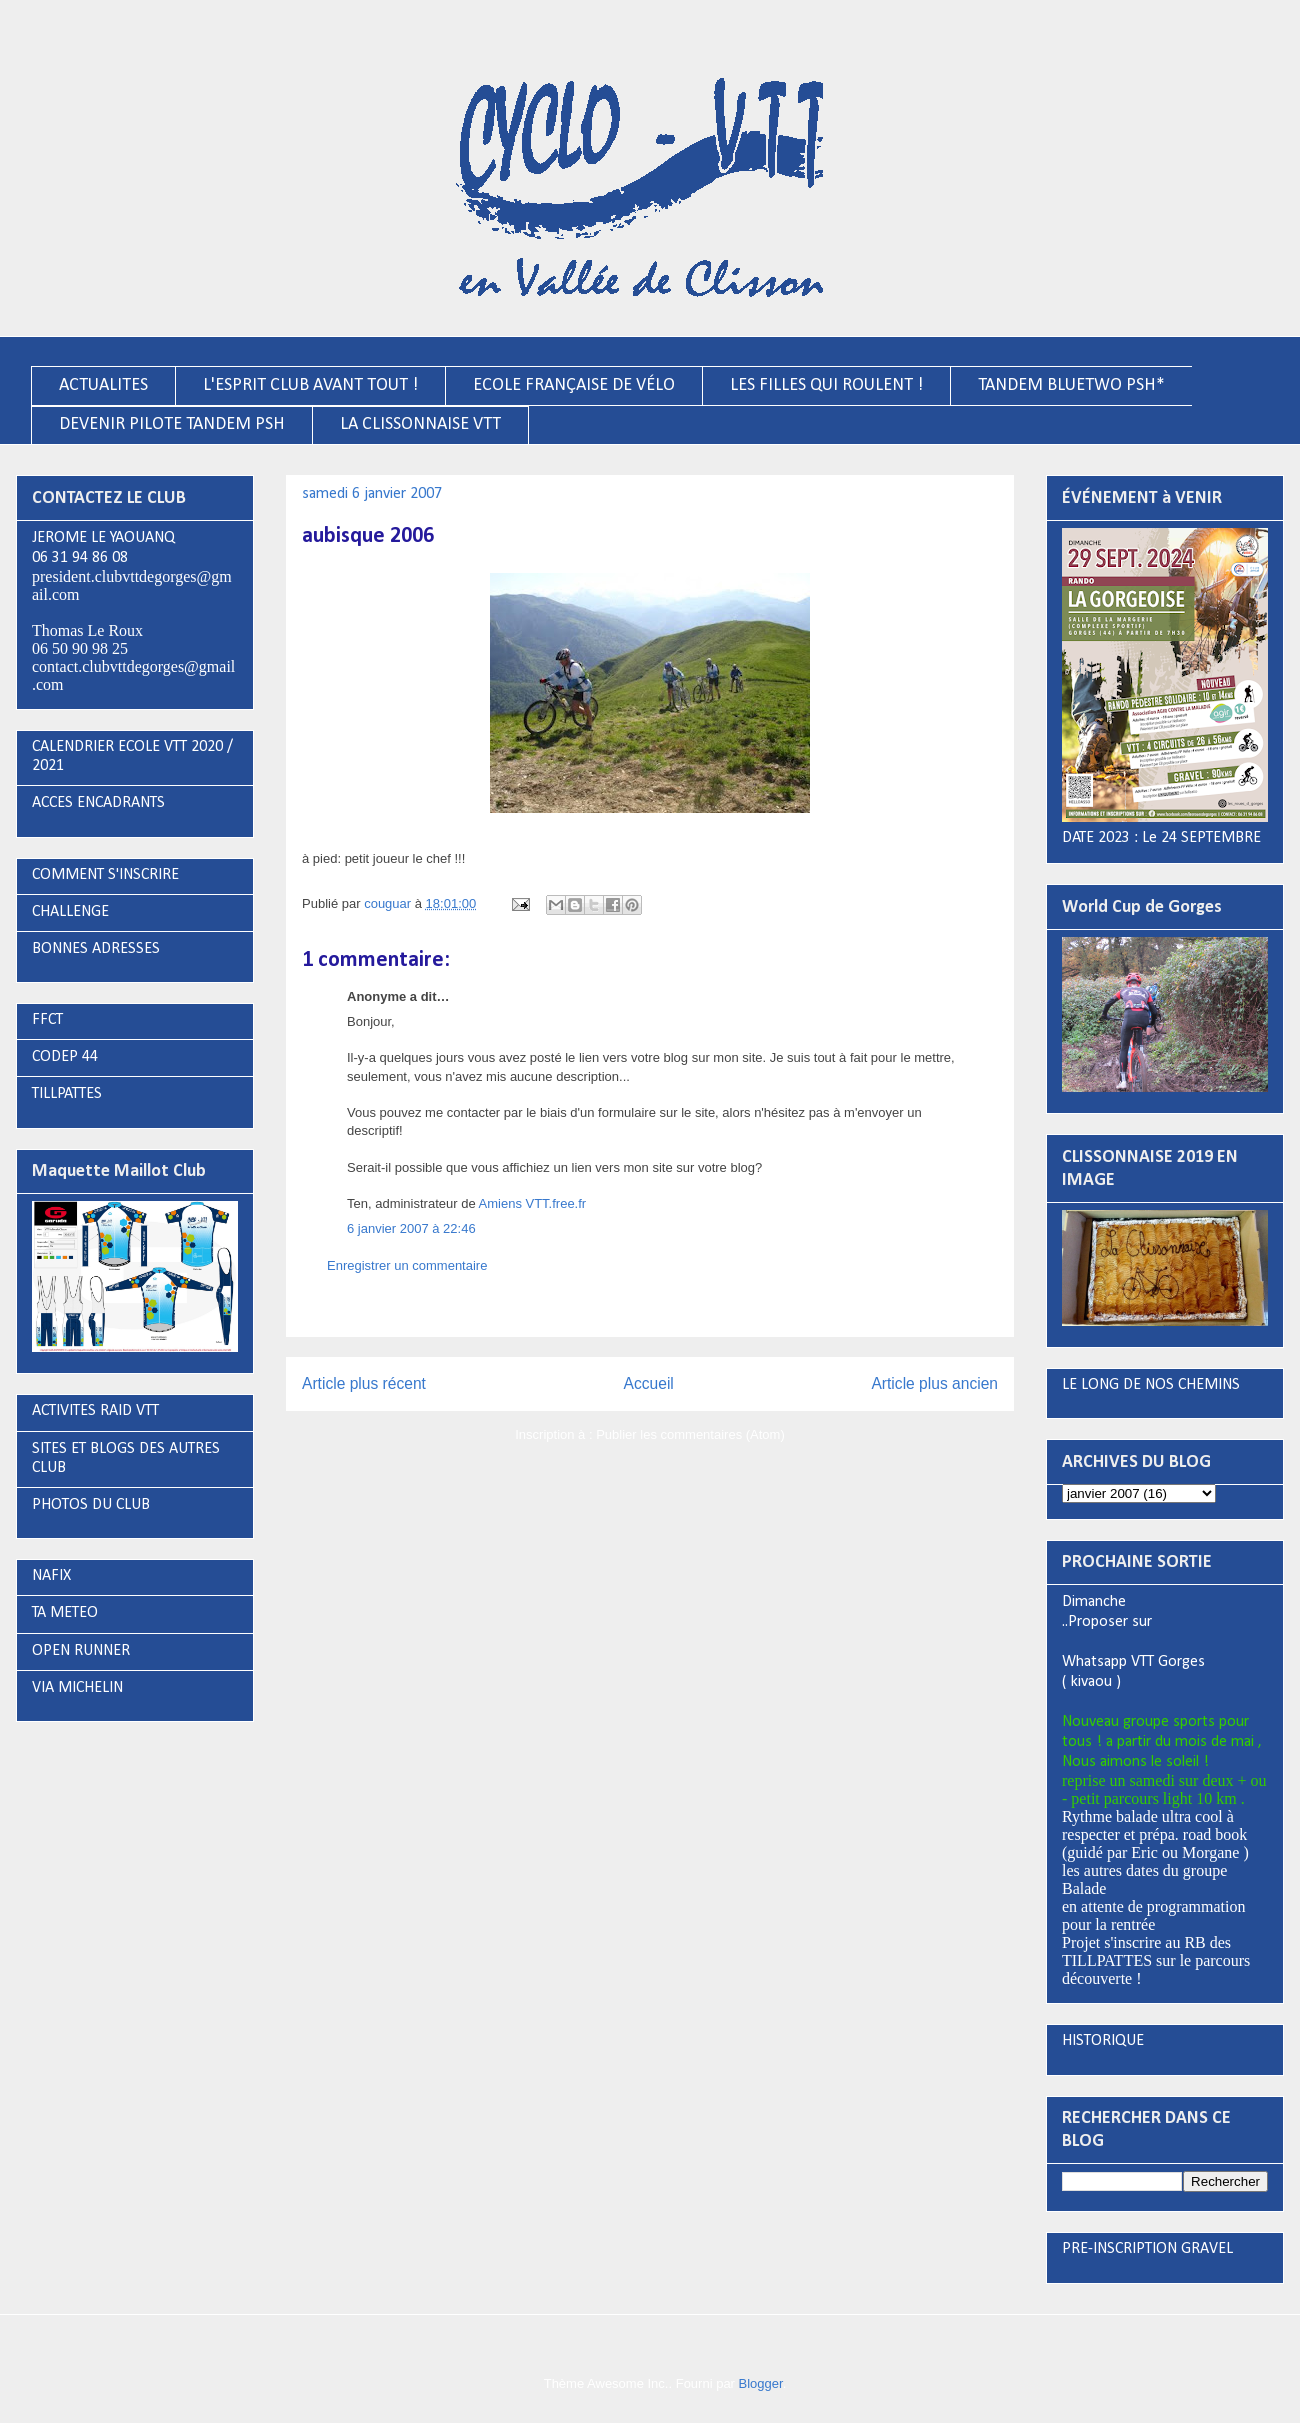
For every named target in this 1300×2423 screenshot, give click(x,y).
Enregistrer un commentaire (407, 1265)
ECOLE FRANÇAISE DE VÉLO (574, 385)
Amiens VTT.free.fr (533, 1203)
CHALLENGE (70, 912)
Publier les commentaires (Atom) (690, 1434)
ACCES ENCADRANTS (98, 803)
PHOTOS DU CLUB (91, 1505)
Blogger (761, 2383)
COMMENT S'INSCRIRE (105, 875)
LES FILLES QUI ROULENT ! (826, 385)
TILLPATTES (67, 1094)
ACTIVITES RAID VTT (95, 1411)
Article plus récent (364, 1383)
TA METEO (65, 1613)
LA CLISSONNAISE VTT (420, 424)
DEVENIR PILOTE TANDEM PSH (172, 424)
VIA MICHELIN (77, 1688)
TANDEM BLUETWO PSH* (1071, 385)
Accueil (649, 1383)
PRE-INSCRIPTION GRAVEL (1147, 2249)
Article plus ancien (934, 1383)
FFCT (47, 1020)
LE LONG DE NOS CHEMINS (1151, 1385)
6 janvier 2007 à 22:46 (411, 1228)
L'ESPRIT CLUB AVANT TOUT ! (310, 385)
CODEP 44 (65, 1057)
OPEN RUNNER (81, 1651)
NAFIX (51, 1576)
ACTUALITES (103, 385)
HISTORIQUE (1103, 2041)
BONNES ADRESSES (96, 949)
